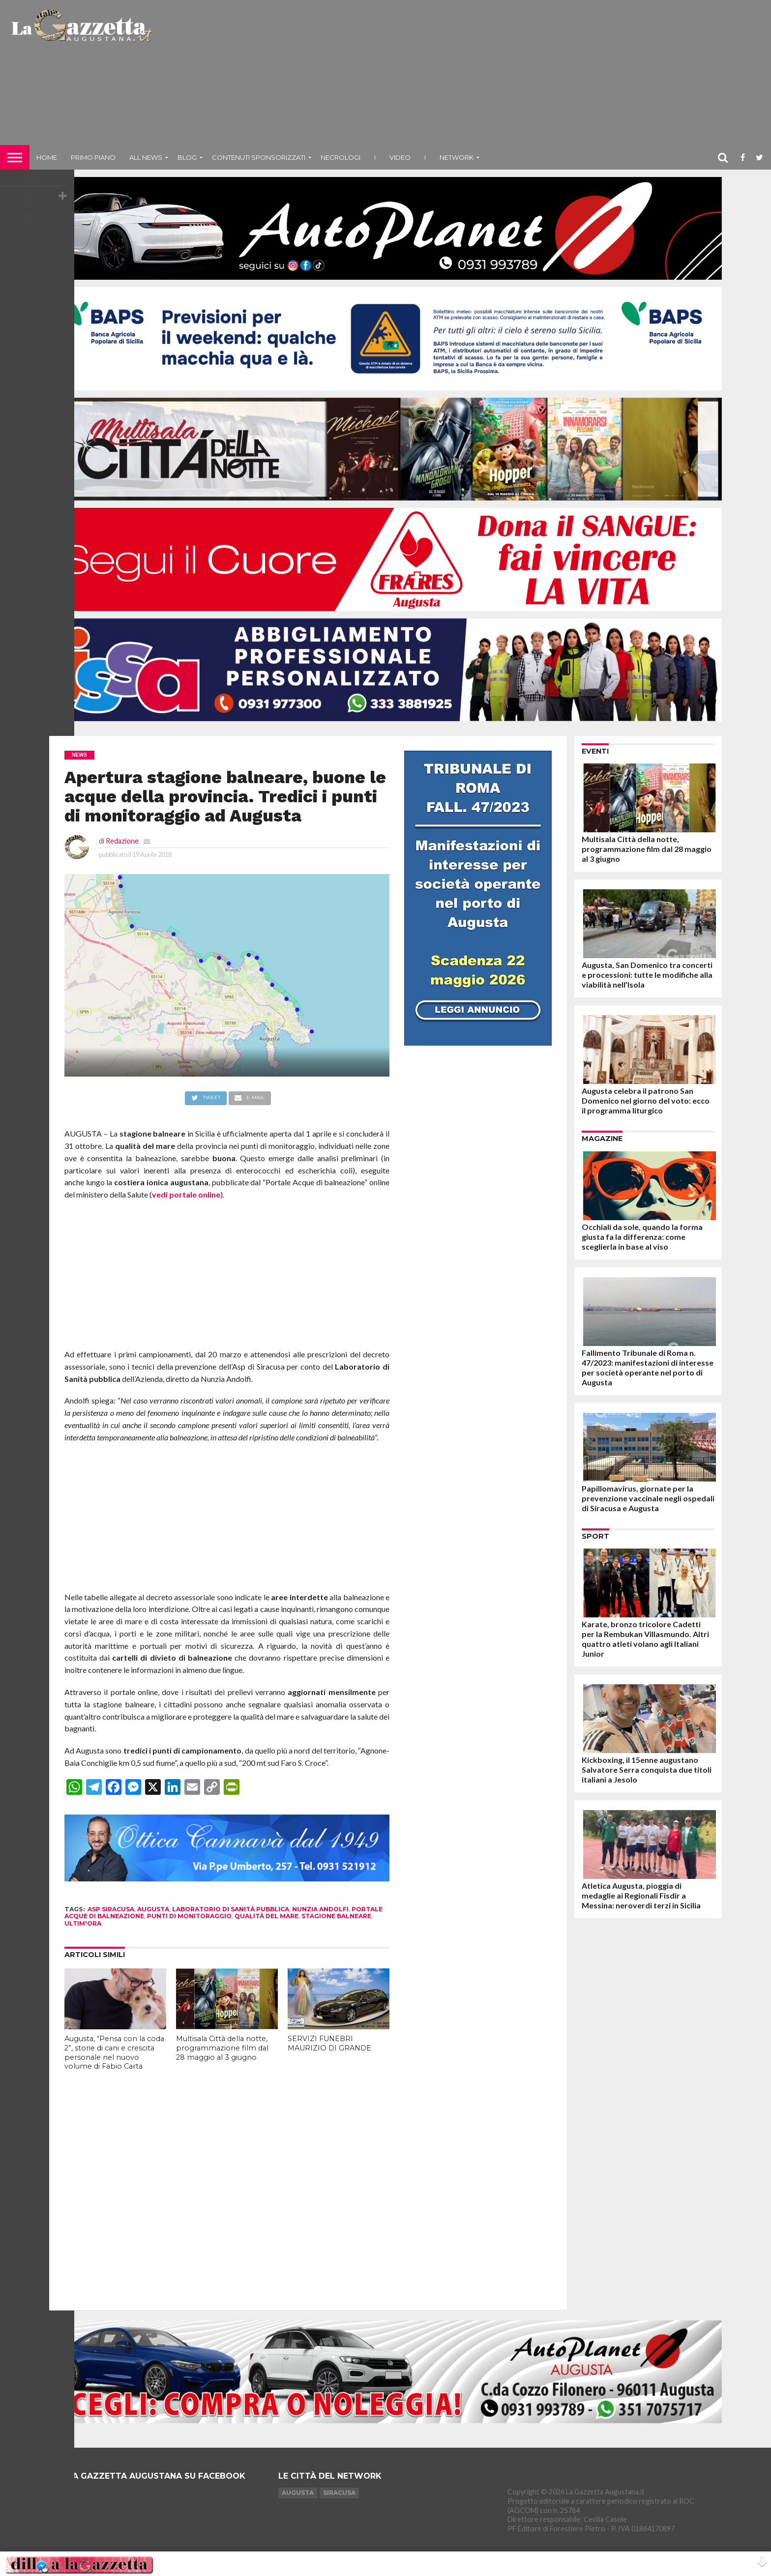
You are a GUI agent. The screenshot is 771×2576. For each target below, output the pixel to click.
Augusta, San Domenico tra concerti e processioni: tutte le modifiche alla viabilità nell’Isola (647, 974)
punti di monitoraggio (189, 1916)
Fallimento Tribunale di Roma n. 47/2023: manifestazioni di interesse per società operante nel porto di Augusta (647, 1367)
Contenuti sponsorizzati (258, 157)
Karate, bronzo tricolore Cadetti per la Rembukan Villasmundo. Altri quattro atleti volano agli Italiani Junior (645, 1638)
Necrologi (340, 157)
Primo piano (93, 157)
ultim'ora (82, 1923)
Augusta (298, 2492)
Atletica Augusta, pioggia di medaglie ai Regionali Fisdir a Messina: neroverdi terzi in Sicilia (641, 1895)
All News (145, 157)
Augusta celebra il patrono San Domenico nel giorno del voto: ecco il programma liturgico (646, 1100)
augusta (153, 1909)
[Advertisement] (463, 76)
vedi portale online (186, 1194)
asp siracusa (111, 1909)
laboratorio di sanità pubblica (230, 1909)
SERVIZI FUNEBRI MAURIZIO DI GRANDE (329, 2043)
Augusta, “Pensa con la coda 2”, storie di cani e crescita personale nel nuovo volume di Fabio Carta (114, 2052)
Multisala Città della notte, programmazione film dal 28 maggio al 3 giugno (222, 2047)
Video (400, 157)
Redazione (122, 841)
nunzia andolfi (320, 1909)
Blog (187, 157)
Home (46, 157)
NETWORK (457, 157)
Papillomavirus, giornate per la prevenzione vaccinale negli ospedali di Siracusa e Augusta (648, 1498)
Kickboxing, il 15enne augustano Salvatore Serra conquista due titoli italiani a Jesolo (647, 1769)
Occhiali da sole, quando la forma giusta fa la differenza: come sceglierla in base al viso (642, 1236)
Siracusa (339, 2492)
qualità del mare (266, 1916)
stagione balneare (336, 1916)
